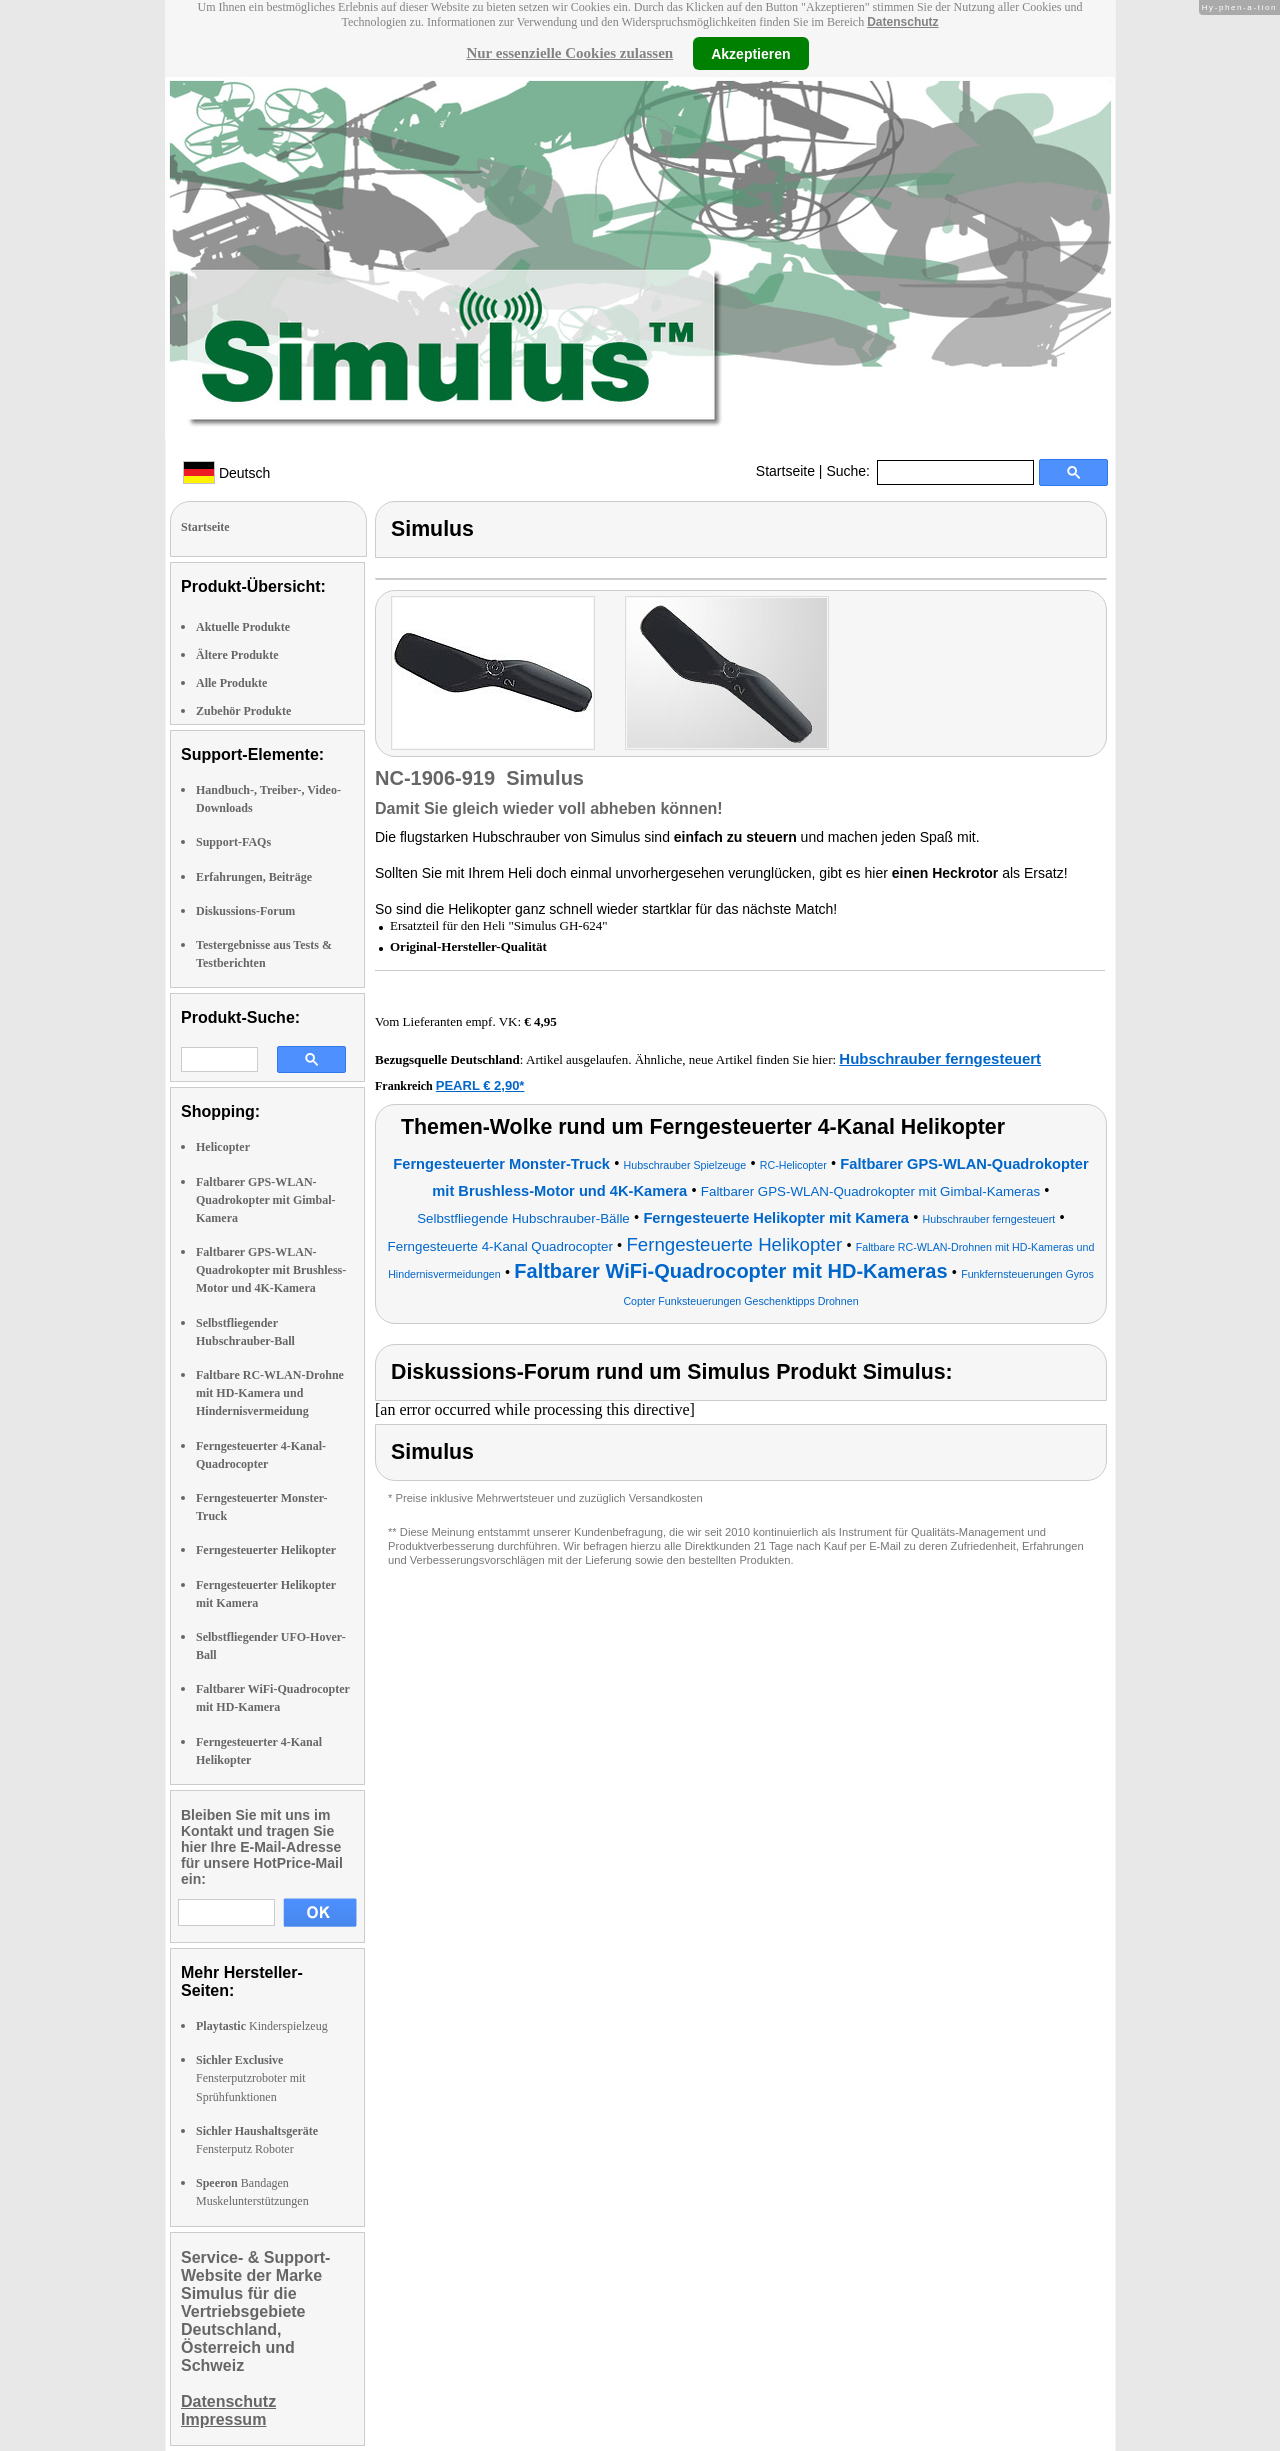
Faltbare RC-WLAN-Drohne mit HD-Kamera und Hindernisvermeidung (270, 1393)
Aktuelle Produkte (243, 627)
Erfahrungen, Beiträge (254, 877)
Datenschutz (902, 22)
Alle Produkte (231, 683)
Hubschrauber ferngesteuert (940, 1058)
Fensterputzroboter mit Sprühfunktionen (251, 2078)
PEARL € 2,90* (480, 1085)
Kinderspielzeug (262, 2026)
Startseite (785, 471)
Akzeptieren (750, 53)
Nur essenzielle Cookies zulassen (569, 53)
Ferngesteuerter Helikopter (266, 1550)
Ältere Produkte (237, 655)
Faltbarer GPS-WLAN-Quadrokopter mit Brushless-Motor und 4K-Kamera (271, 1270)
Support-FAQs (233, 842)
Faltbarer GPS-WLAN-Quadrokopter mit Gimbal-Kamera (266, 1200)
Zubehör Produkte (243, 711)
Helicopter (223, 1147)
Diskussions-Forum (245, 911)
